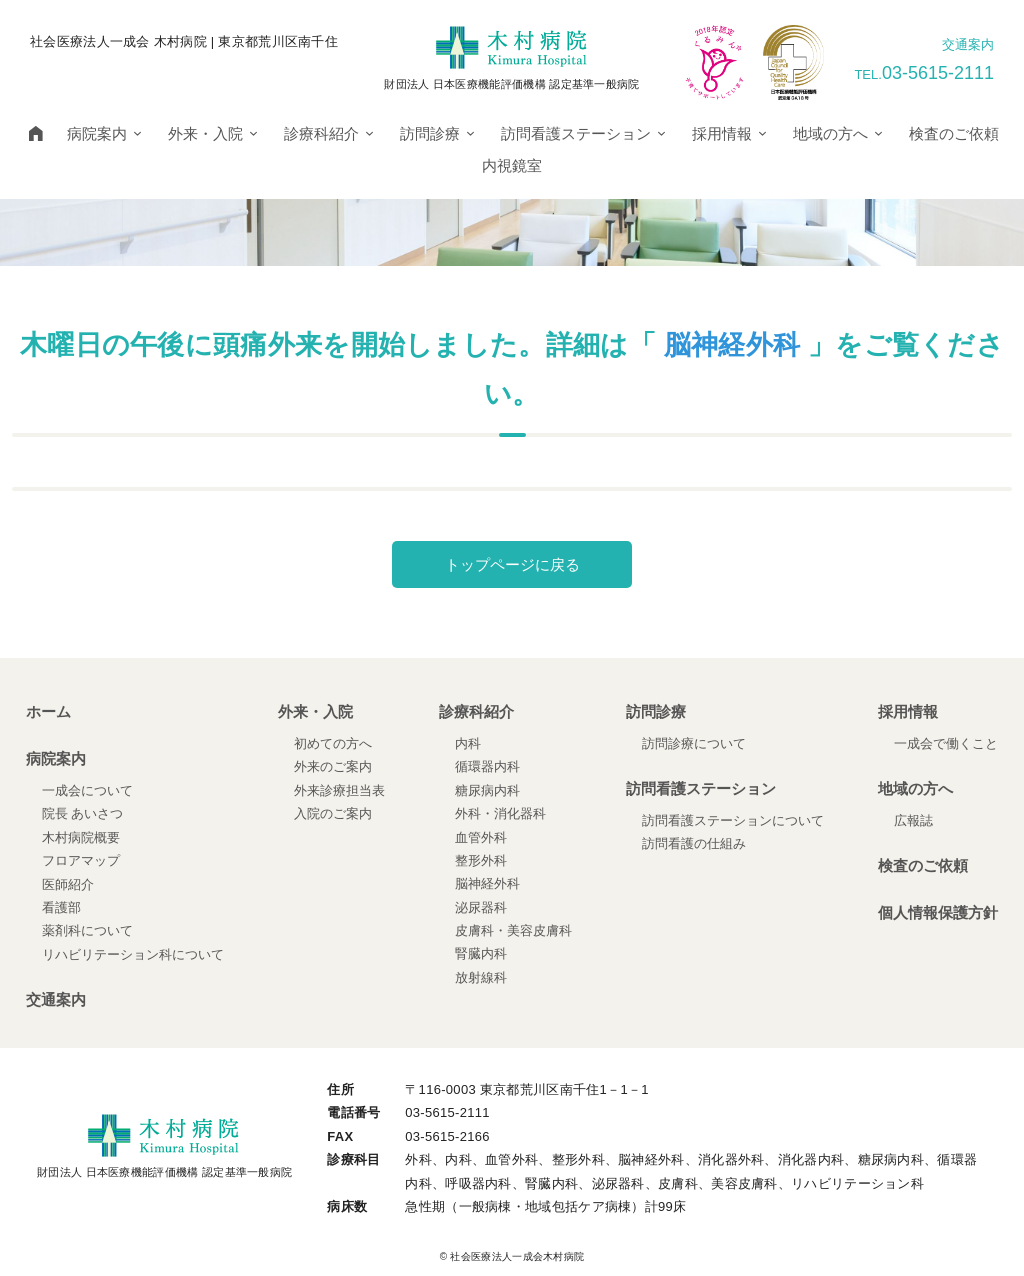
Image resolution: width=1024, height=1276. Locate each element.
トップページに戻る (512, 564)
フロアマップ (81, 860)
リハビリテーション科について (133, 954)
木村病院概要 (81, 837)
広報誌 (913, 820)
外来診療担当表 (339, 790)
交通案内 (968, 44)
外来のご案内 (333, 766)
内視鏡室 (512, 165)
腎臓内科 (481, 953)
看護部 (61, 907)
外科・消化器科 (500, 813)
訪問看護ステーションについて (733, 820)
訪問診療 (440, 133)
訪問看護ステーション (586, 133)
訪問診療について (694, 743)
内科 (468, 743)
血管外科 (481, 837)
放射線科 (481, 977)
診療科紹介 (332, 133)
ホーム (48, 711)
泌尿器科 (481, 907)
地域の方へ (841, 133)
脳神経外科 (732, 345)
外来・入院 (216, 133)
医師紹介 (68, 884)
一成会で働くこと (946, 743)
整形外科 (481, 860)
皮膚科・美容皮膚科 (513, 930)
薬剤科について (87, 930)
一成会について (87, 790)
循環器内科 (487, 766)
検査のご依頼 (954, 133)
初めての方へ (333, 743)
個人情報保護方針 (938, 912)
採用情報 (732, 133)
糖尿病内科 (487, 790)
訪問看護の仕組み (694, 843)
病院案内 (107, 133)
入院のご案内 (333, 813)
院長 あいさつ (83, 813)
